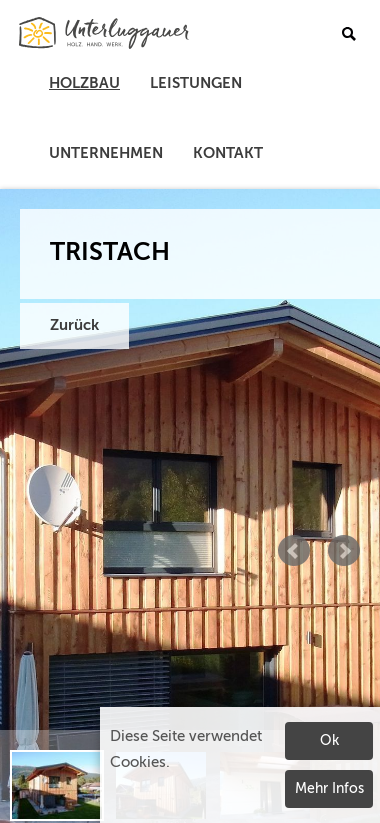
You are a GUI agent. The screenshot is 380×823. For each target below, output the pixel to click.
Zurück (74, 325)
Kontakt (228, 153)
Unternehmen (106, 153)
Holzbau (84, 83)
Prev (294, 551)
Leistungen (196, 83)
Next (344, 551)
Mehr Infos (329, 789)
